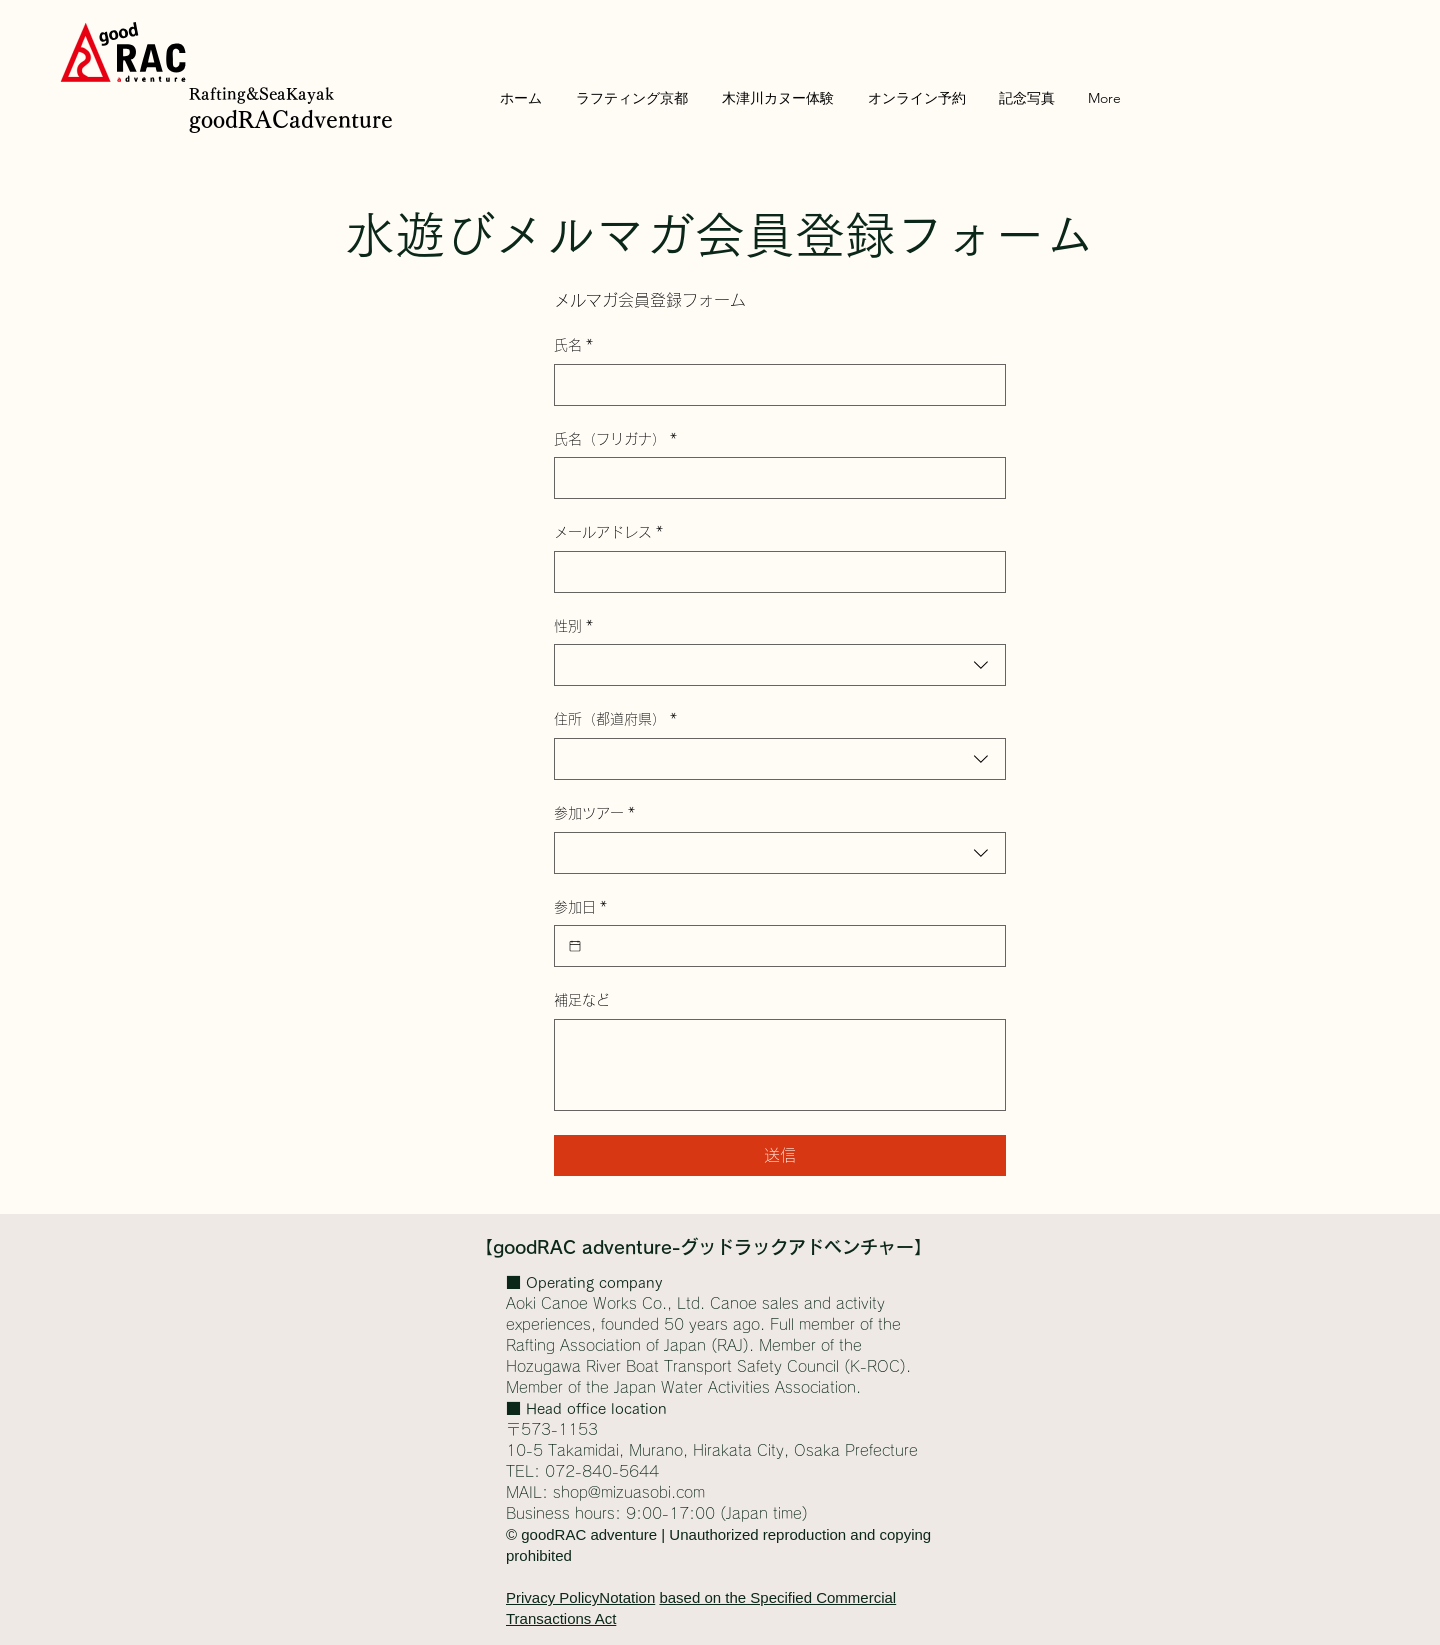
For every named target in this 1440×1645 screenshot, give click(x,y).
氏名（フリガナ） (615, 440)
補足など (582, 1000)
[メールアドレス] (774, 572)
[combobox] (780, 665)
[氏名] (774, 385)
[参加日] (575, 946)
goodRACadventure (291, 120)
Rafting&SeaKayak (261, 94)
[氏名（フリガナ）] (774, 478)
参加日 (580, 908)
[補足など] (780, 1065)
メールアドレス (608, 533)
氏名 (573, 346)
